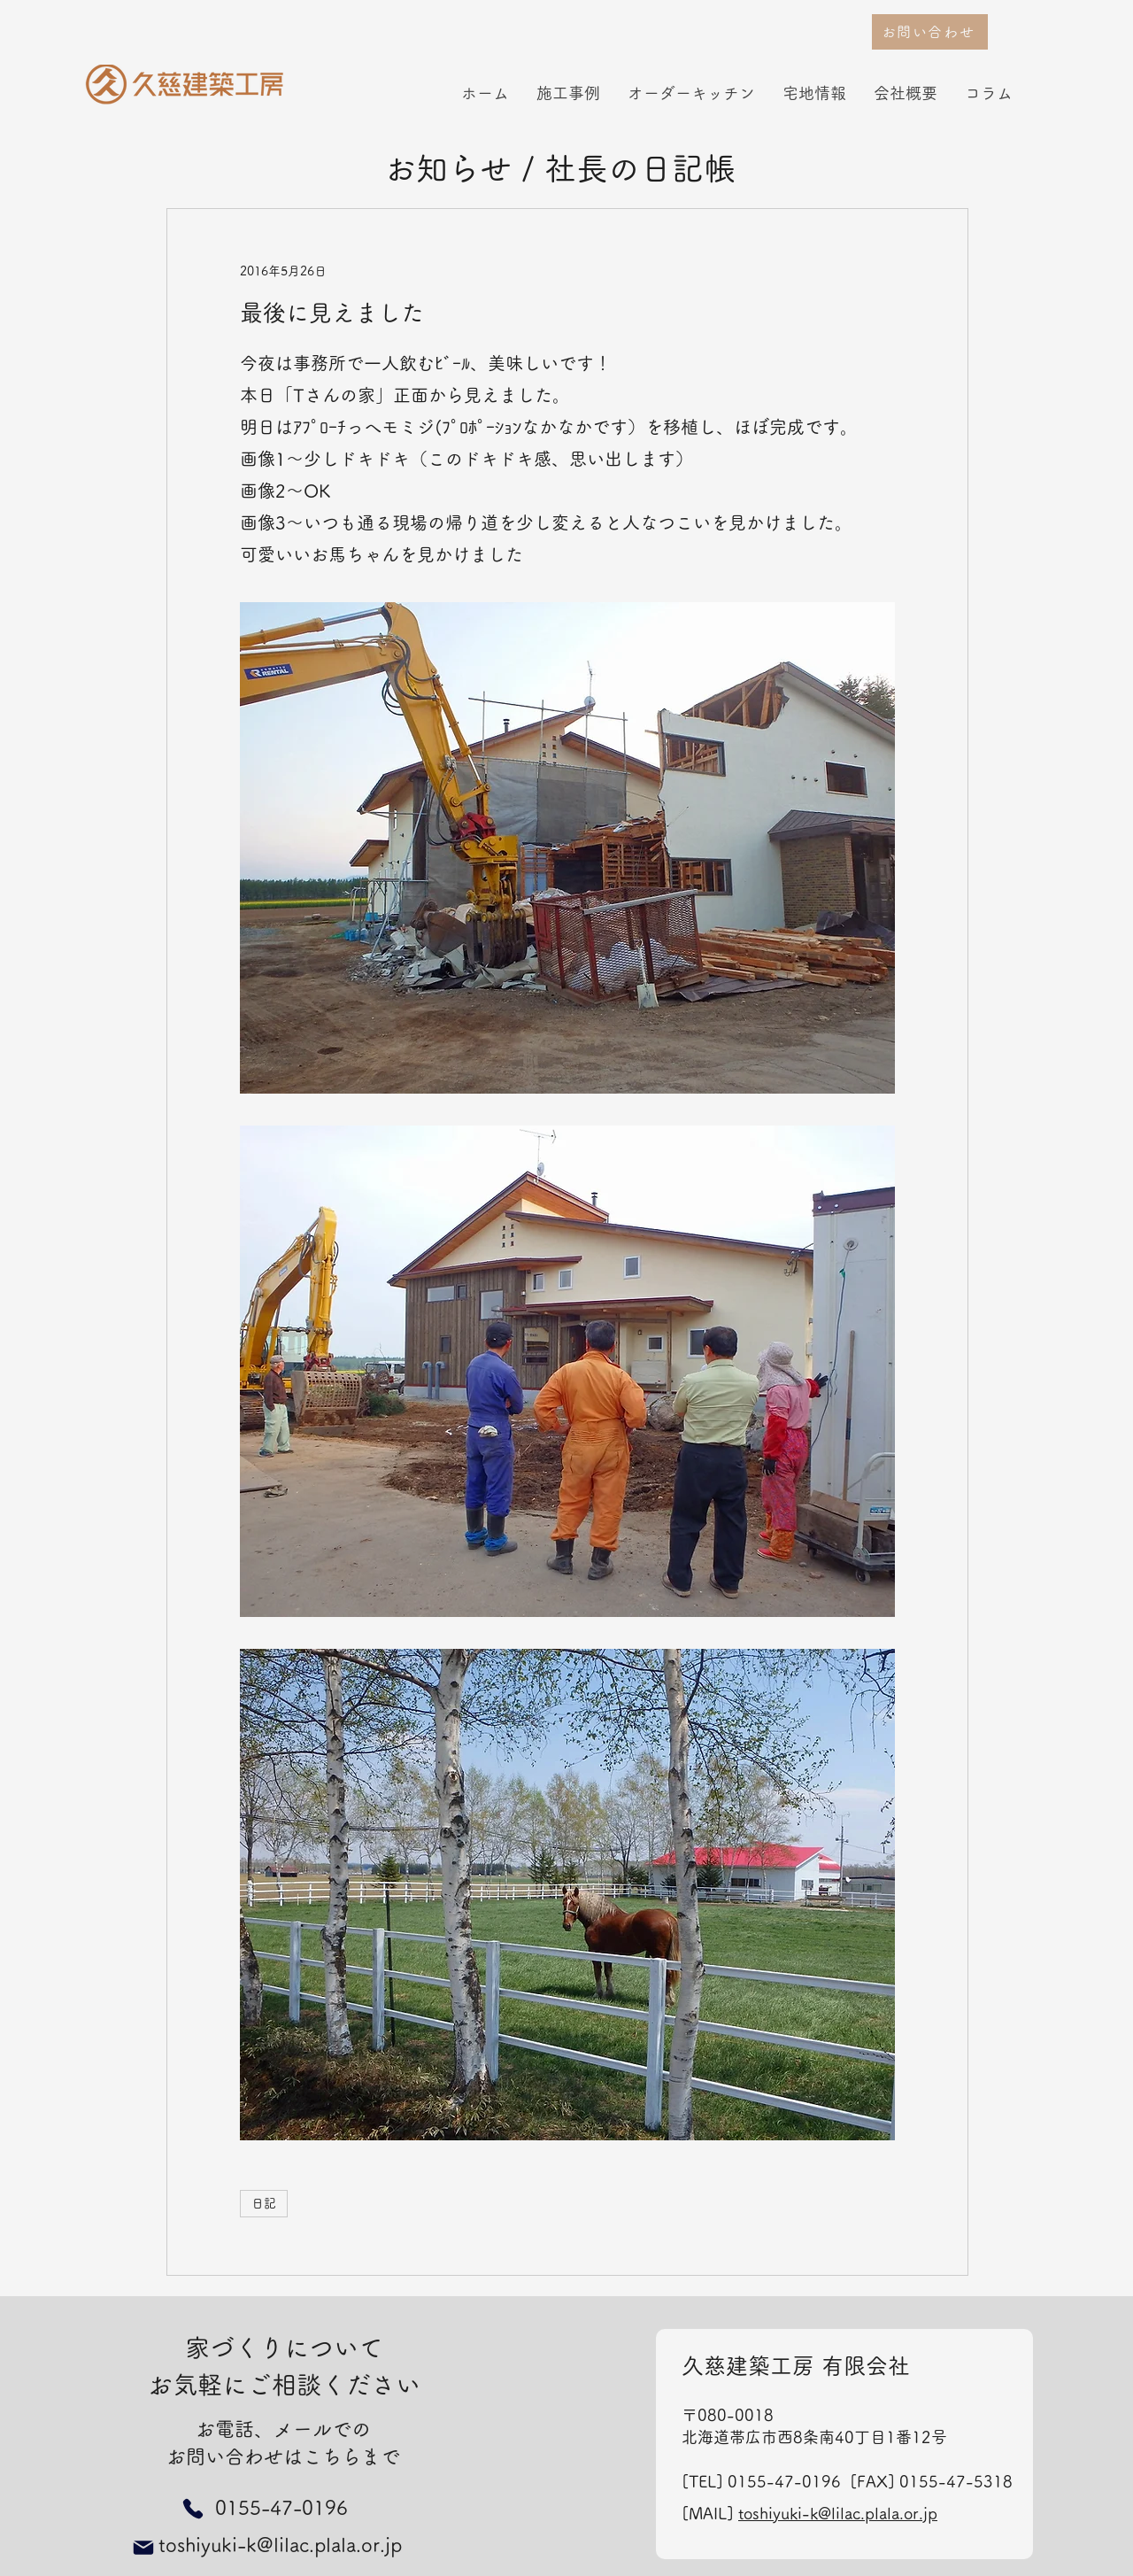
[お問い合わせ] (930, 32)
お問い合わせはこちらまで (283, 2456)
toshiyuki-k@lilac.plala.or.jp (837, 2513)
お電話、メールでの (283, 2429)
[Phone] (192, 2508)
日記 (263, 2203)
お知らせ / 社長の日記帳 (560, 168)
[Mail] (143, 2547)
